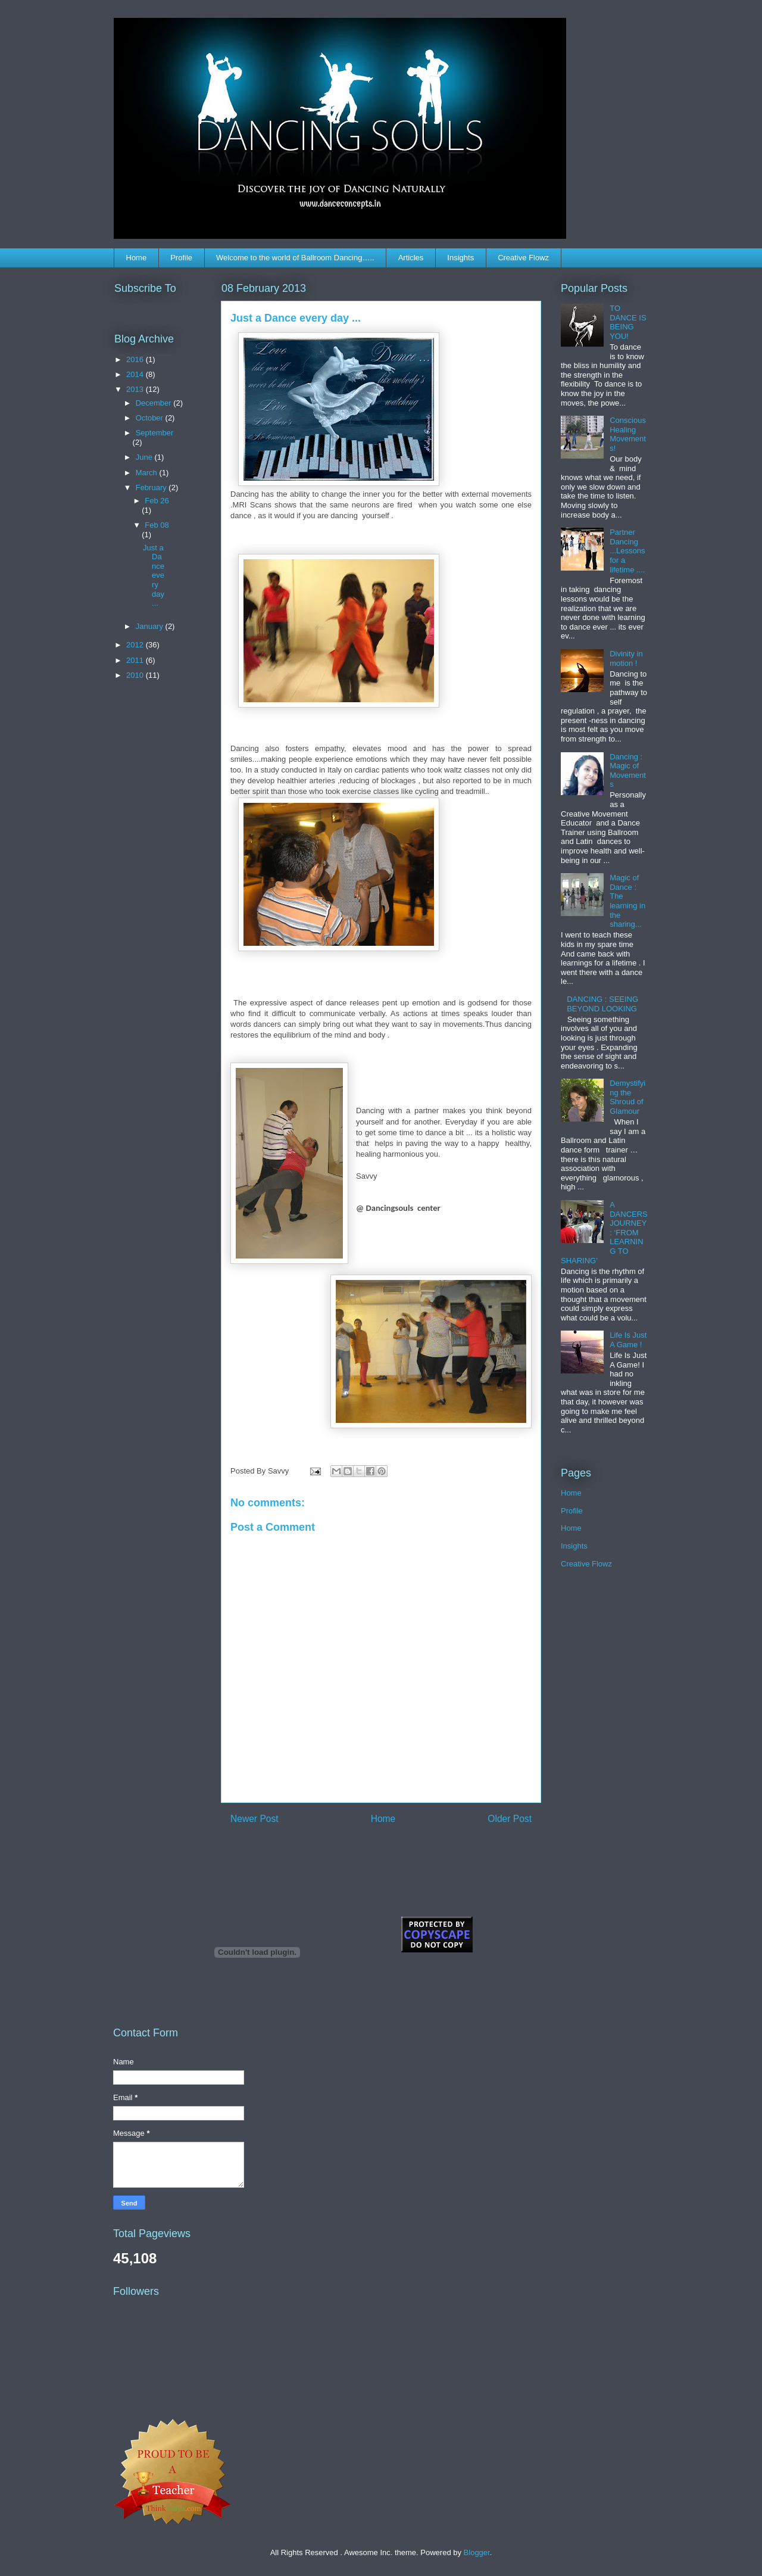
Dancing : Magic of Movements (628, 770)
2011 (136, 660)
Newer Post (254, 1819)
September (155, 432)
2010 (136, 675)
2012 (136, 644)
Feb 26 (156, 500)
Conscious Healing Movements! (628, 434)
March (148, 472)
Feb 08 (156, 525)
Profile (181, 257)
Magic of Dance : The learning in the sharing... (627, 901)
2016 (136, 359)
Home (136, 257)
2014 (136, 374)
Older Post (510, 1819)
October (150, 417)
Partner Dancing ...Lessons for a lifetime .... (627, 551)
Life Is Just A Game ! (628, 1340)
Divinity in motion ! (626, 658)
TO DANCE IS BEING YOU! (628, 322)
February (152, 487)
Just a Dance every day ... (153, 575)
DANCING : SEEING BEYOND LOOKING (602, 1004)
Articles (411, 257)
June (145, 457)
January (150, 626)
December (155, 402)
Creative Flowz (523, 257)
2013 (136, 389)
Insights (460, 257)
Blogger (477, 2552)
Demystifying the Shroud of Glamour (627, 1097)
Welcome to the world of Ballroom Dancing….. (295, 257)
